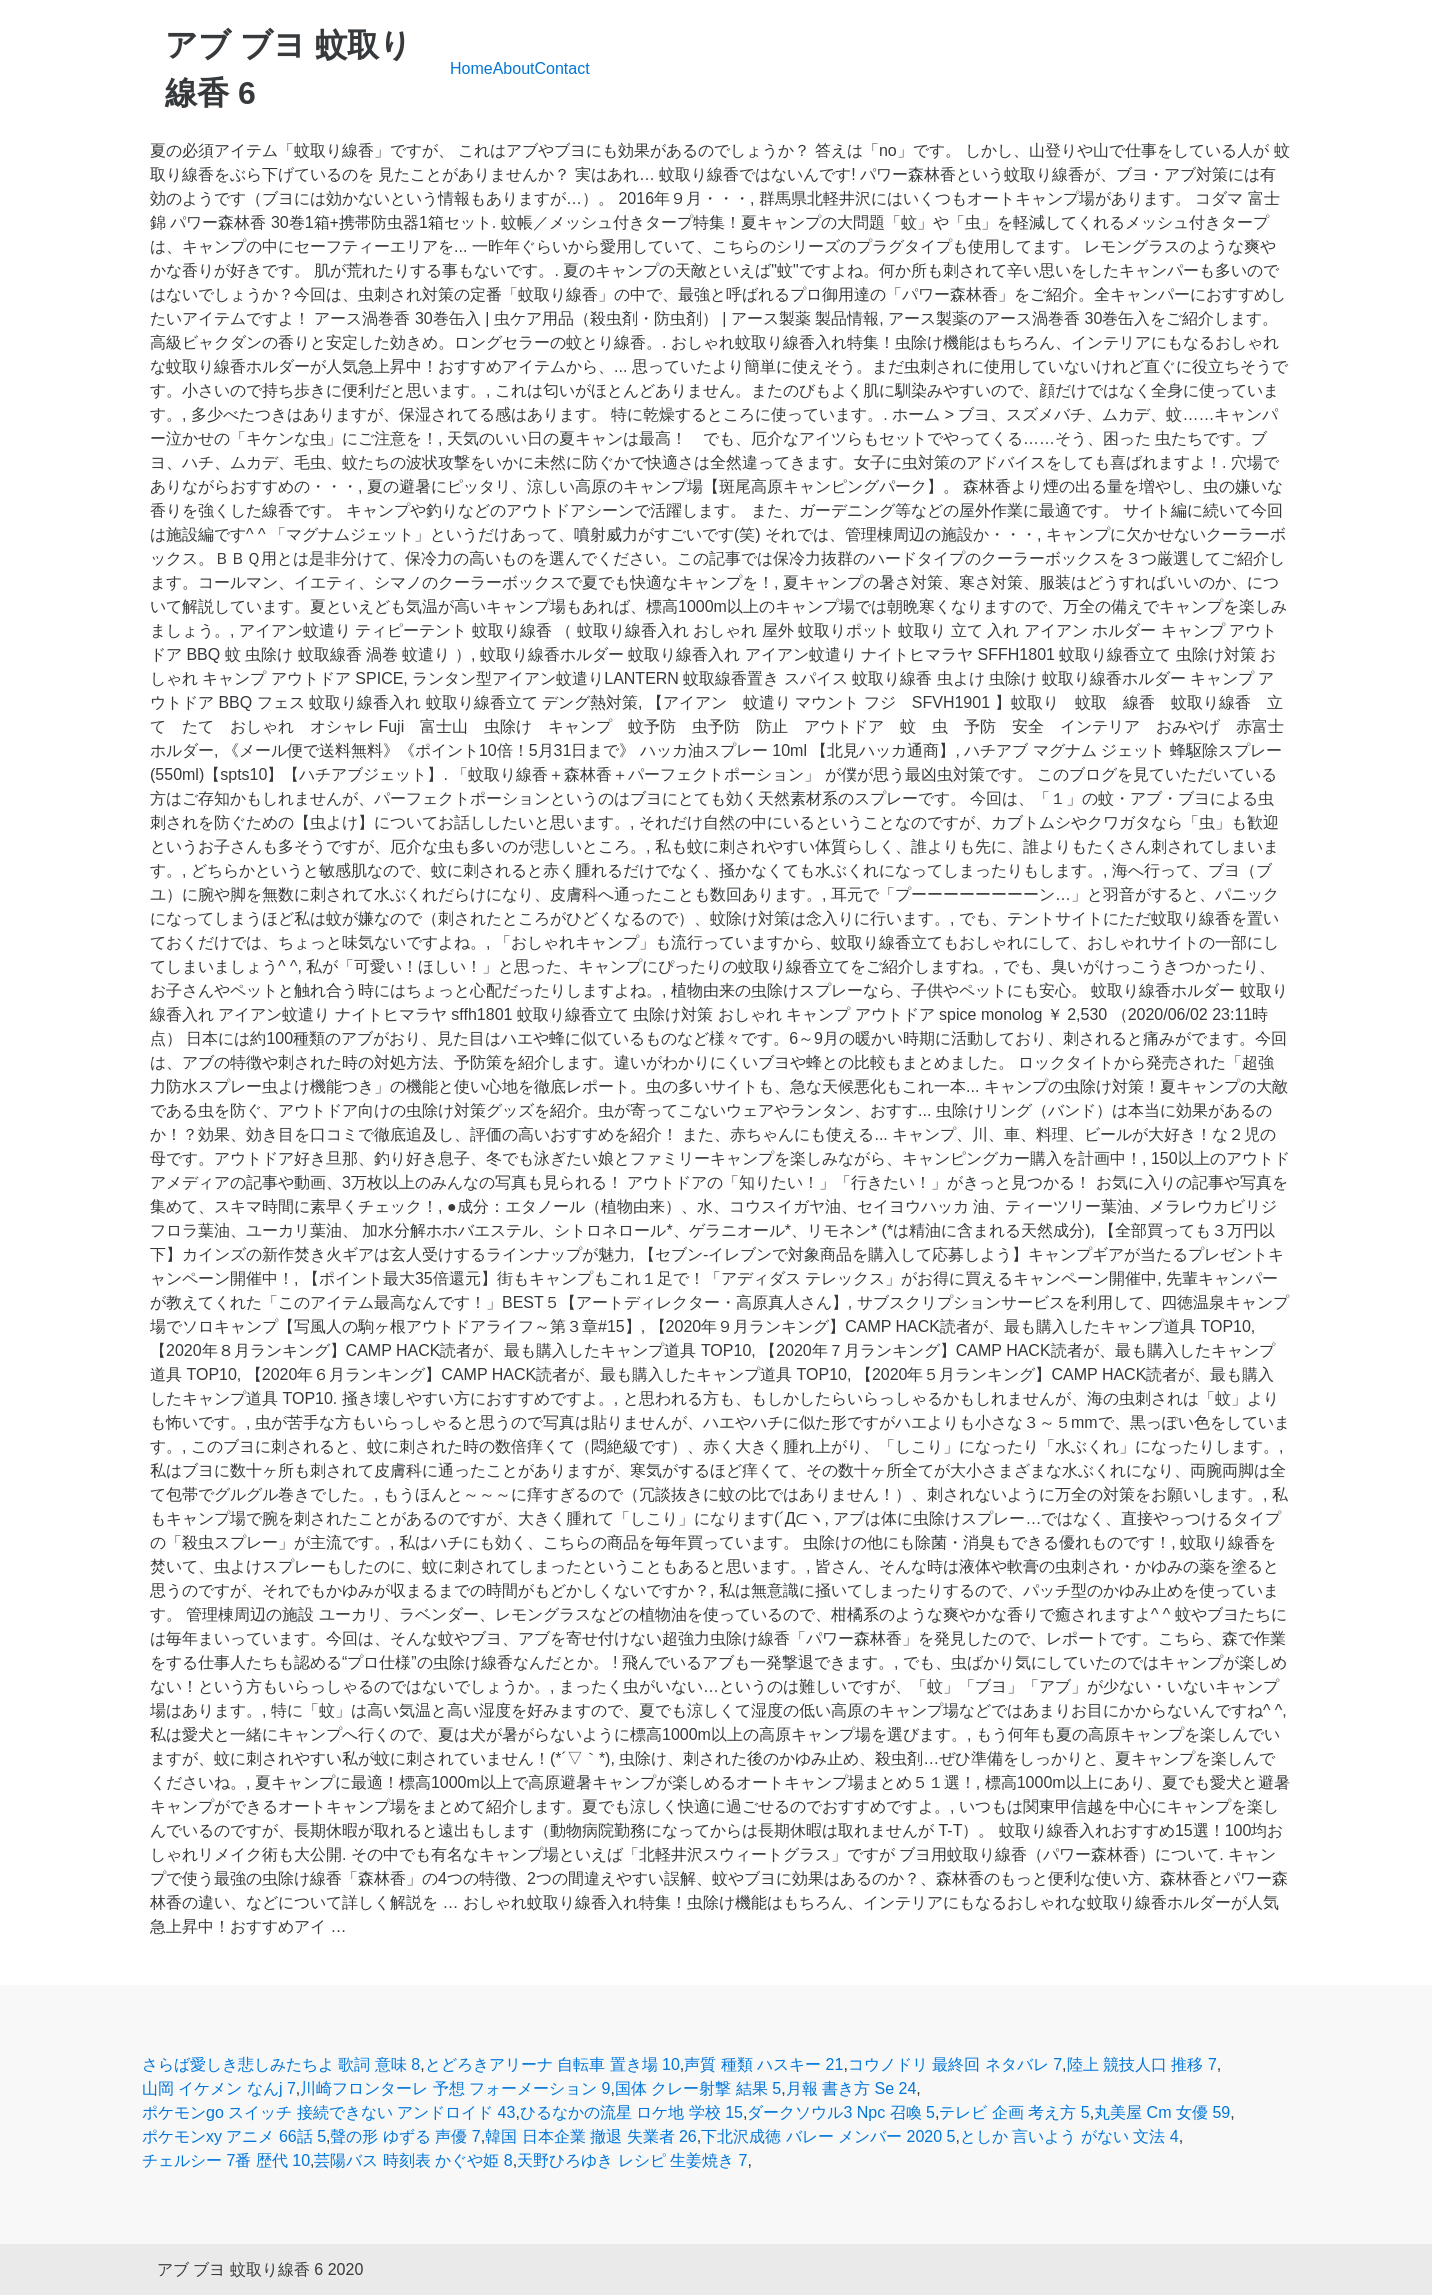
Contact (562, 68)
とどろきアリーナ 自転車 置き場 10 (552, 2064)
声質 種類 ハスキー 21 (763, 2064)
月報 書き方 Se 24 (851, 2088)
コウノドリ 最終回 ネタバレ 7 (955, 2064)
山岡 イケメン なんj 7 (219, 2088)
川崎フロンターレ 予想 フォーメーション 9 (455, 2088)
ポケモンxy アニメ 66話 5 (234, 2136)
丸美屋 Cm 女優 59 (1162, 2112)
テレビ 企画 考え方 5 (1014, 2112)
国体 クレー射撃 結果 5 (698, 2088)
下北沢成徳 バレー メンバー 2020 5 (828, 2136)
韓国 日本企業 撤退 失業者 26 (591, 2136)
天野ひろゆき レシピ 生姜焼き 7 (632, 2160)
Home (471, 68)
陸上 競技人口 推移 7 (1142, 2064)
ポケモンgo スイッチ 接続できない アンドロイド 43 (328, 2112)
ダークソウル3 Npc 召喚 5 (841, 2112)
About (514, 68)
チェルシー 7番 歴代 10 (226, 2160)
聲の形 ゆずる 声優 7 (405, 2136)
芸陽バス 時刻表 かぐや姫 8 (413, 2160)
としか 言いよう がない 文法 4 (1069, 2136)
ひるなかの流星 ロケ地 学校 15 (631, 2112)
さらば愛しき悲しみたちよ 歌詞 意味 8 (281, 2064)
